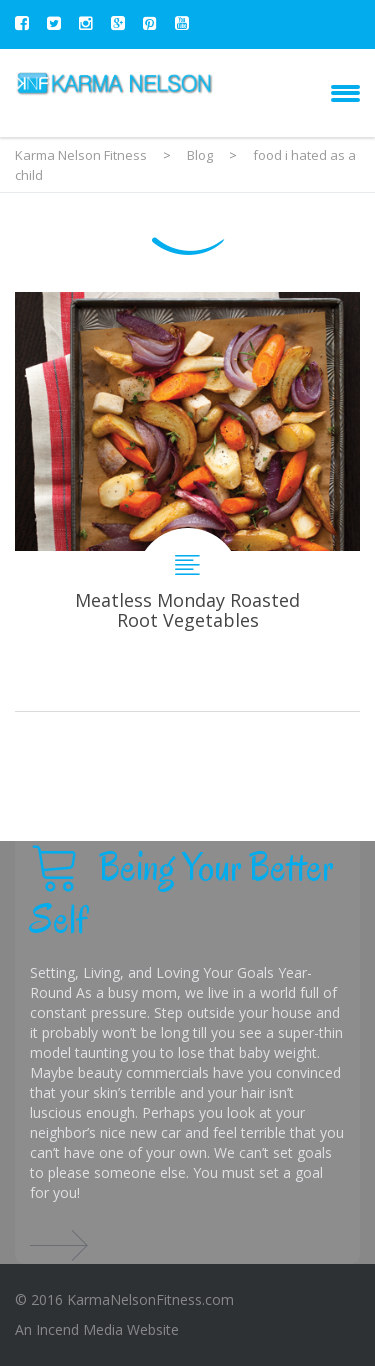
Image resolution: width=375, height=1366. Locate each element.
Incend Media (79, 1329)
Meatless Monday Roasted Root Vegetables (187, 501)
